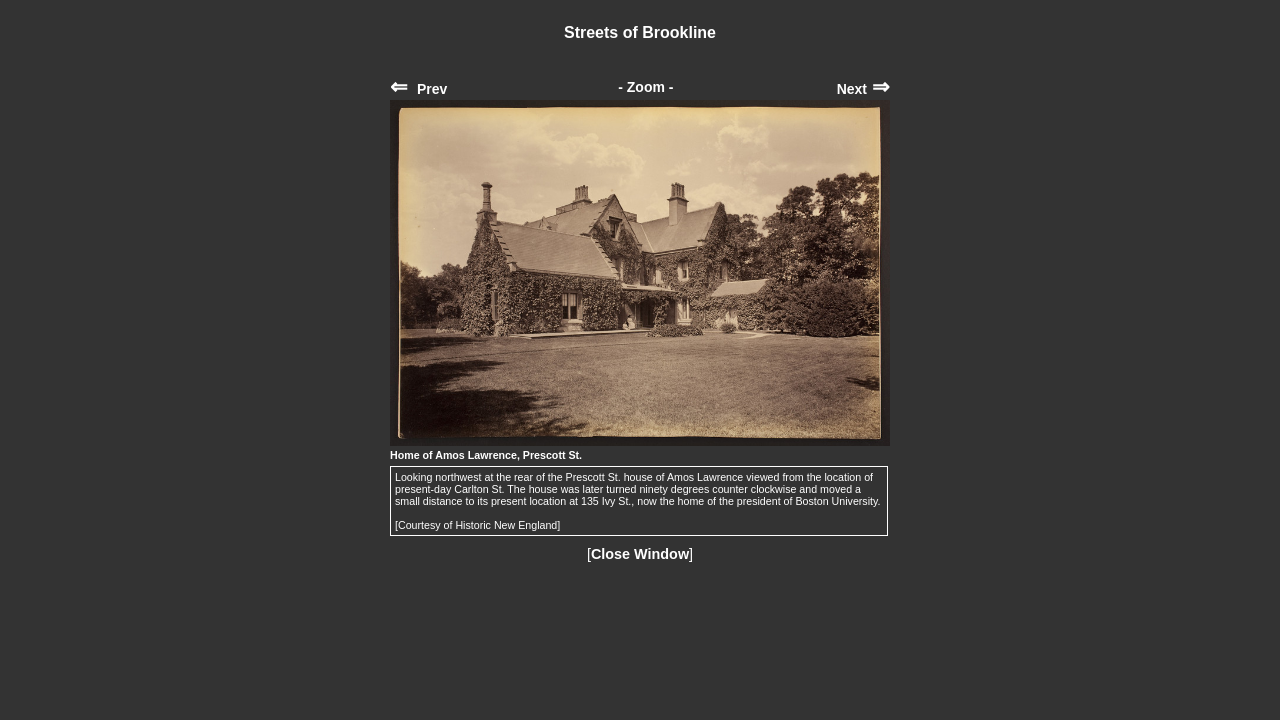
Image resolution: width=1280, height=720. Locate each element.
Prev (418, 89)
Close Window (640, 554)
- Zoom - (645, 87)
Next (863, 89)
